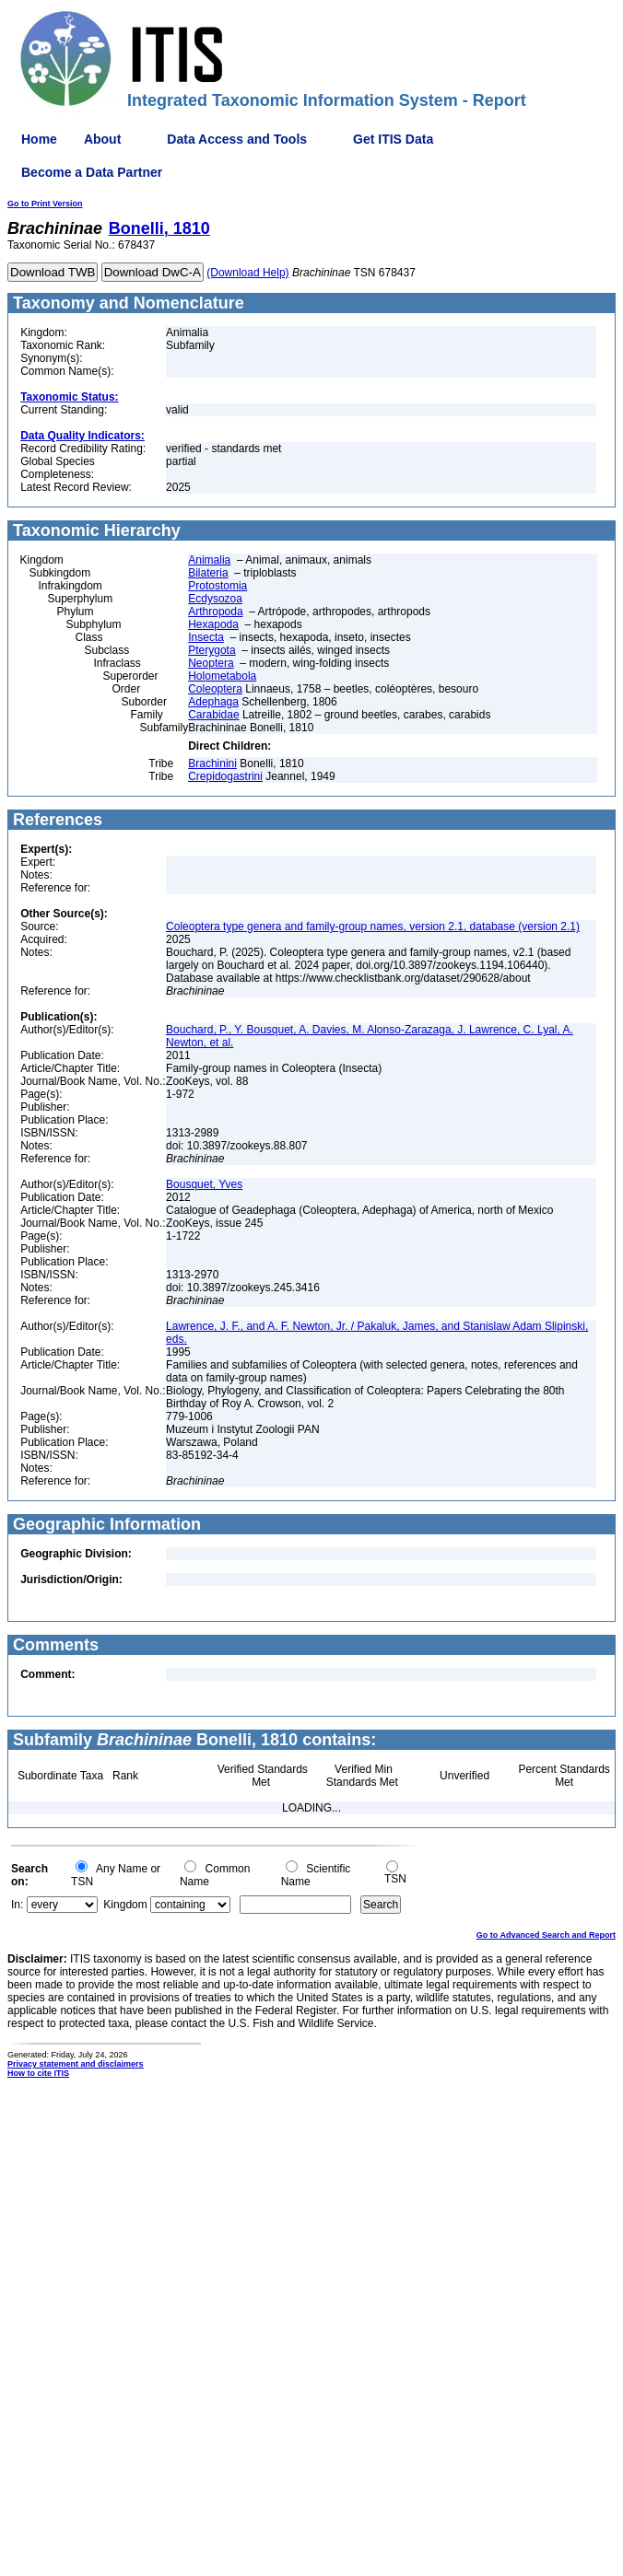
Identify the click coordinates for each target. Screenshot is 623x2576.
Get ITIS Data (393, 139)
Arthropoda (215, 611)
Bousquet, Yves (204, 1184)
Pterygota (211, 650)
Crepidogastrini (225, 776)
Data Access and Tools (237, 139)
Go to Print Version (45, 203)
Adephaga (213, 701)
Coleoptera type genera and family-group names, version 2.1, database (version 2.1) (373, 926)
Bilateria (208, 572)
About (102, 139)
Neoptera (210, 663)
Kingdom (125, 1904)
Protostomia (217, 585)
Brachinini (212, 763)
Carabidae (213, 714)
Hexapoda (213, 624)
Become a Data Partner (91, 172)
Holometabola (222, 676)
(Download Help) (247, 272)
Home (39, 139)
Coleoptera (215, 688)
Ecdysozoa (215, 598)
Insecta (206, 637)
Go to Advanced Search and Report (546, 1935)
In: (17, 1904)
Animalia (209, 560)
